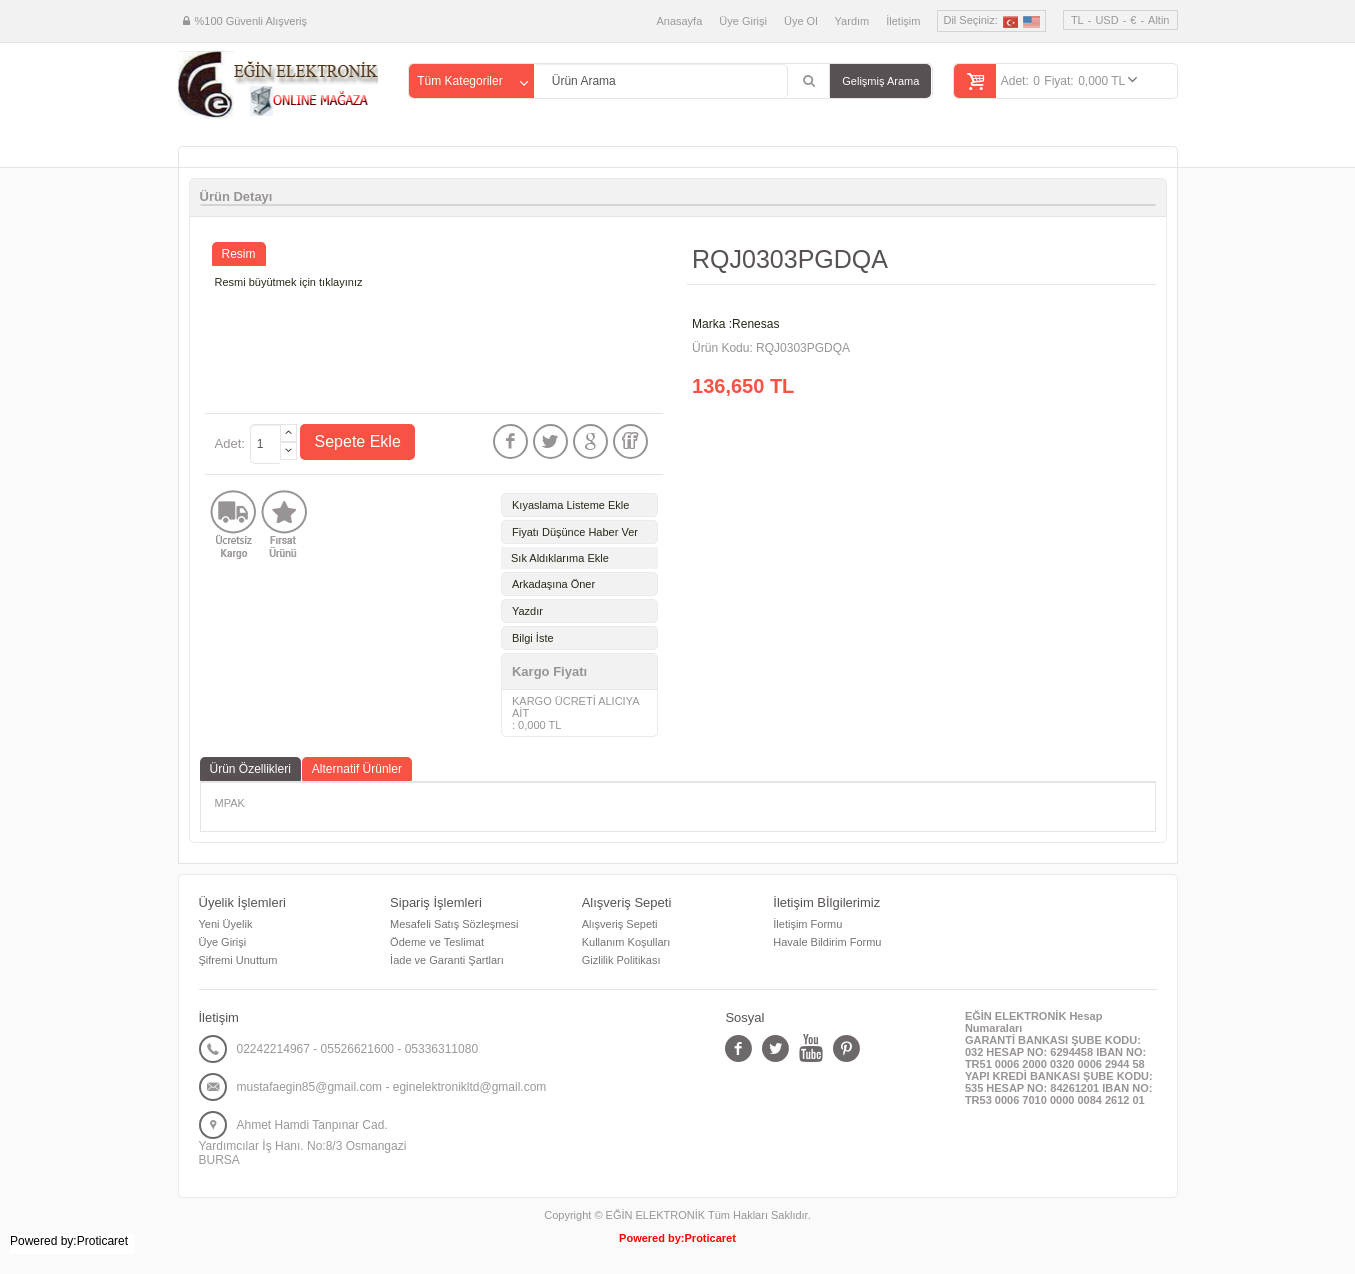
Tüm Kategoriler (459, 81)
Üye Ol (801, 21)
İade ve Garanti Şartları (447, 960)
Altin (1158, 20)
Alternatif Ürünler (357, 769)
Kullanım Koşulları (626, 942)
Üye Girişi (743, 21)
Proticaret (710, 1238)
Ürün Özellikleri (250, 769)
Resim (239, 254)
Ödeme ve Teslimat (437, 942)
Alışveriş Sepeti (620, 924)
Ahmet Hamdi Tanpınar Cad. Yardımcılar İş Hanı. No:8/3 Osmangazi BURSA (303, 1142)
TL (1077, 20)
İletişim (903, 21)
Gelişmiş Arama (880, 81)
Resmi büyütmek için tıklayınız (289, 282)
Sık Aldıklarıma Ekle (560, 558)
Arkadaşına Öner (553, 584)
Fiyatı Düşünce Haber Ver (575, 532)
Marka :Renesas (735, 324)
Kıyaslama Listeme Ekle (570, 505)
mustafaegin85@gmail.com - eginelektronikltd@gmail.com (392, 1087)
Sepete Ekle (358, 441)
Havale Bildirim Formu (827, 942)
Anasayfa (679, 21)
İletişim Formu (807, 924)
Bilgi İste (533, 638)
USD (1106, 20)
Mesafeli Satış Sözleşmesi (454, 924)
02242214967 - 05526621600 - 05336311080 (358, 1049)
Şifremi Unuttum (238, 960)
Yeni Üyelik (226, 924)
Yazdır (527, 611)
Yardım (852, 21)
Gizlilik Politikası (621, 960)
